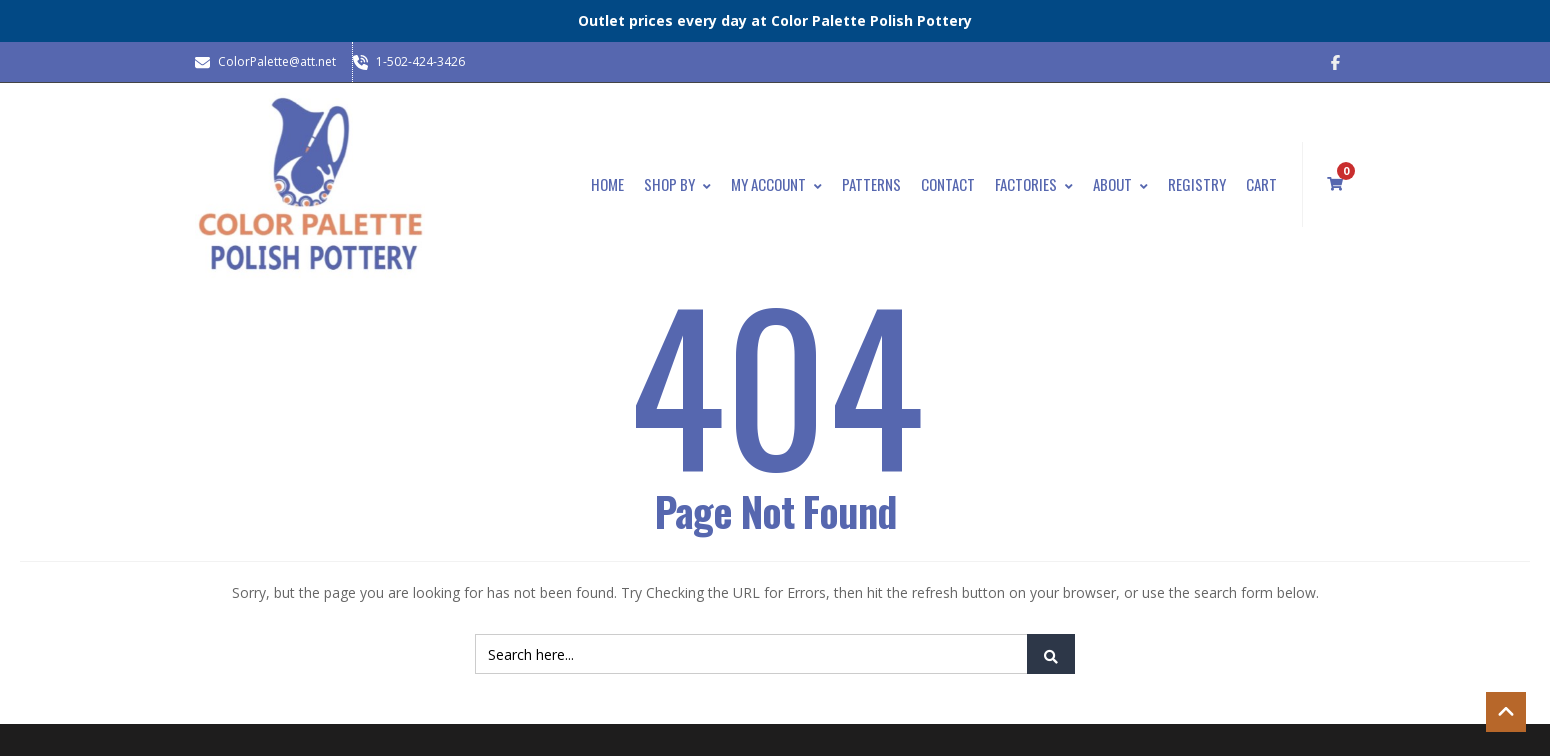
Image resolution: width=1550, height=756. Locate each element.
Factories (1034, 184)
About (1120, 184)
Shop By (677, 184)
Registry (1197, 184)
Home (607, 184)
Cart (1261, 184)
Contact (948, 184)
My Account (776, 184)
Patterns (871, 184)
